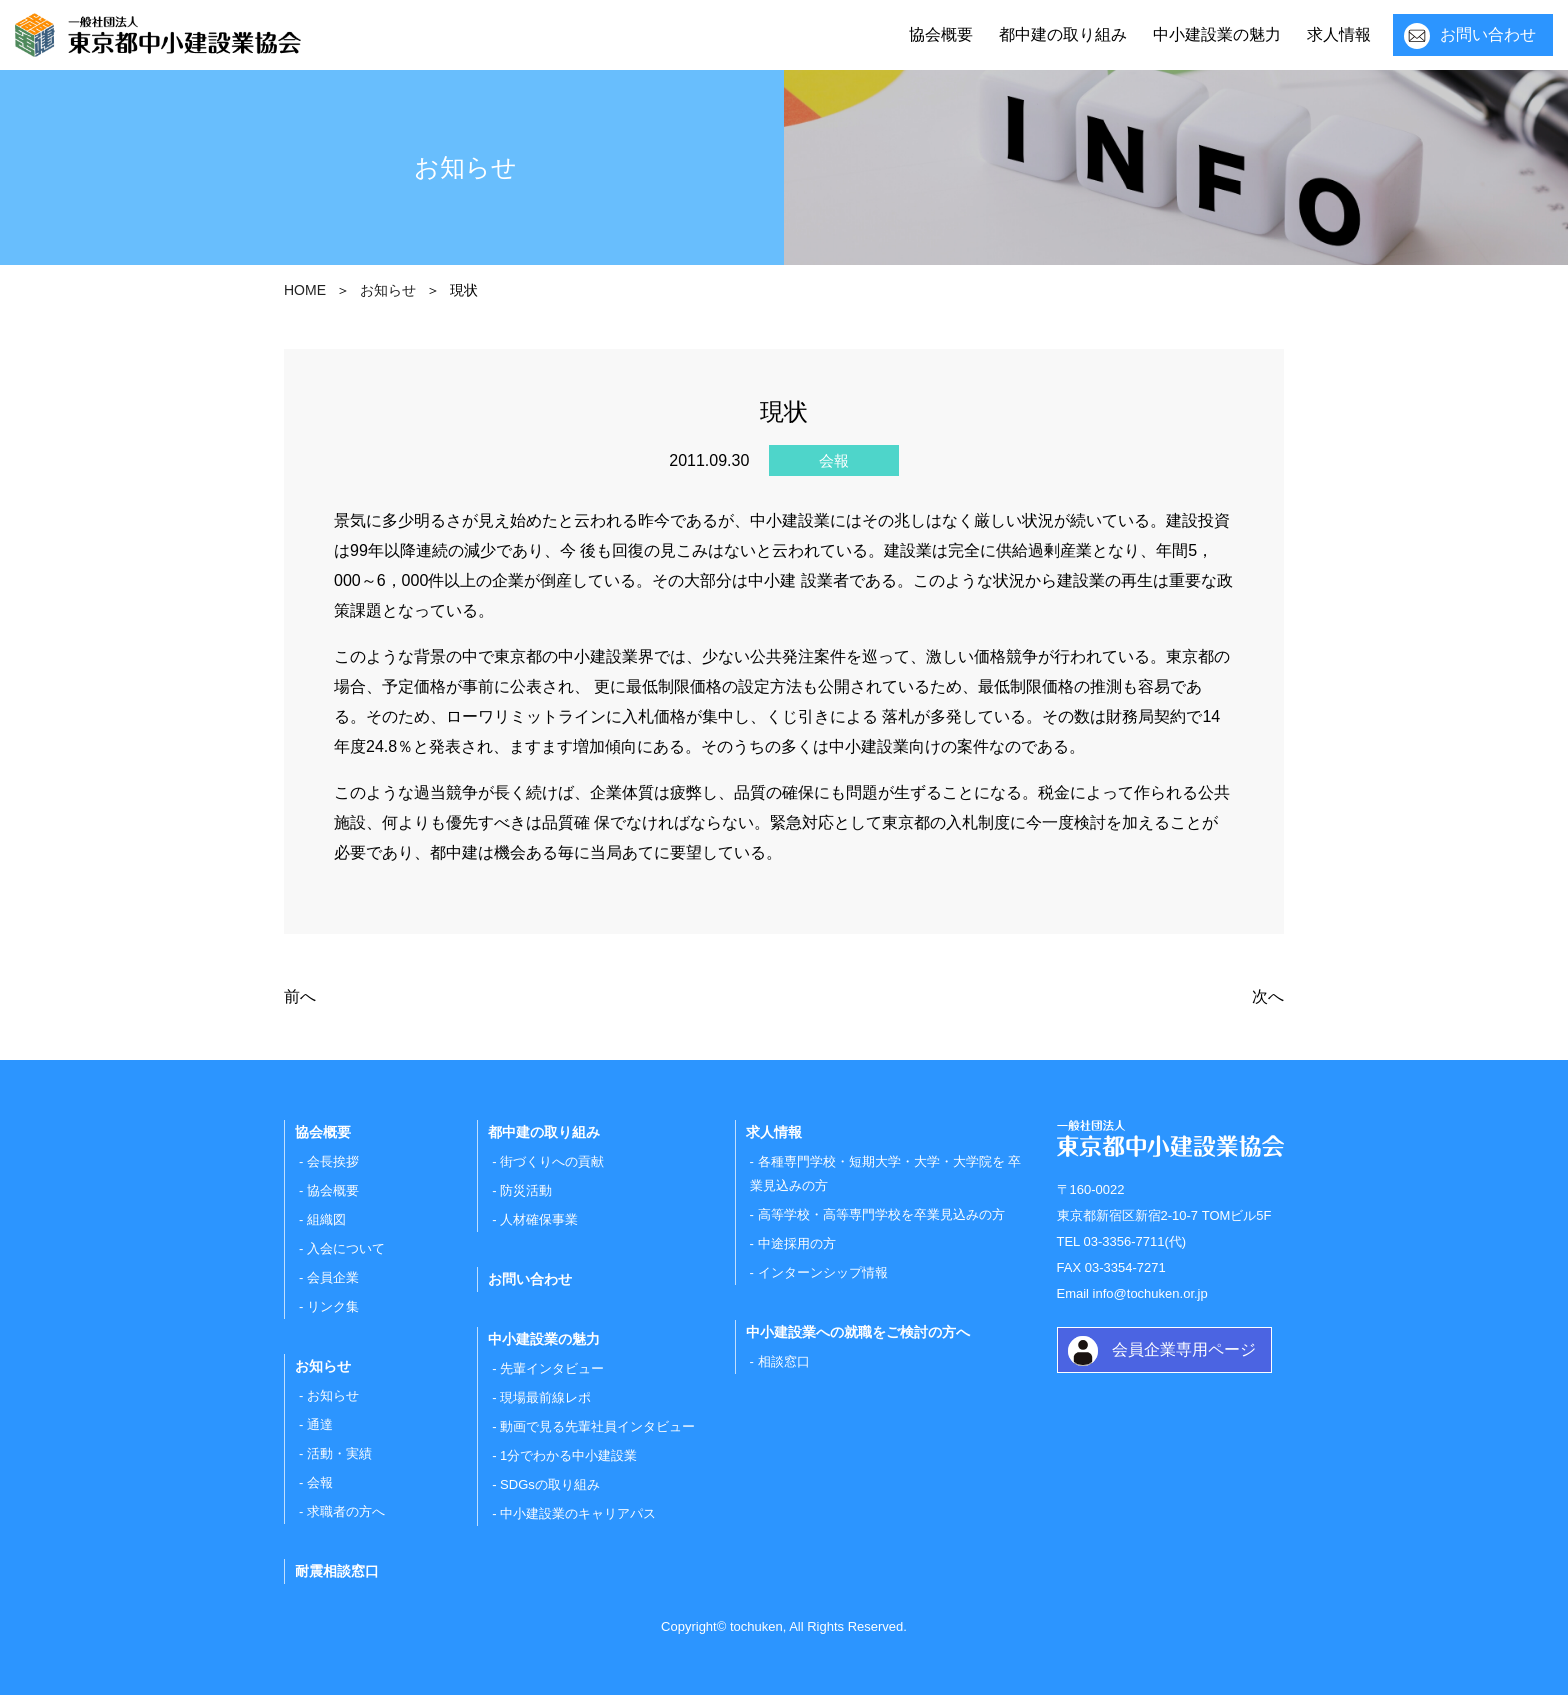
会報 (320, 1482)
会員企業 (333, 1277)
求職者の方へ (346, 1511)
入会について (346, 1248)
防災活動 (526, 1190)
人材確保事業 (539, 1219)
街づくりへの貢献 (552, 1161)
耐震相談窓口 (337, 1571)
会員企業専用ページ (1184, 1349)
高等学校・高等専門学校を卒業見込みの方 (881, 1214)
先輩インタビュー (552, 1368)
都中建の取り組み (1063, 34)
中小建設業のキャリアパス (578, 1513)
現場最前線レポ (545, 1397)
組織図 (326, 1219)
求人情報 (1339, 34)
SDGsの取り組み (550, 1484)
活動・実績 (339, 1453)
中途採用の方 (797, 1243)
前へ (300, 996)
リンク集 (333, 1306)
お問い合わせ (1488, 34)
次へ (1268, 996)
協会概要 (941, 34)
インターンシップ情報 (823, 1272)
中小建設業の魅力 (1217, 34)
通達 (320, 1424)
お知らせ (333, 1395)
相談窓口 (784, 1361)
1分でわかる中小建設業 (568, 1455)
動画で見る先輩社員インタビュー (597, 1426)
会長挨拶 (333, 1161)
